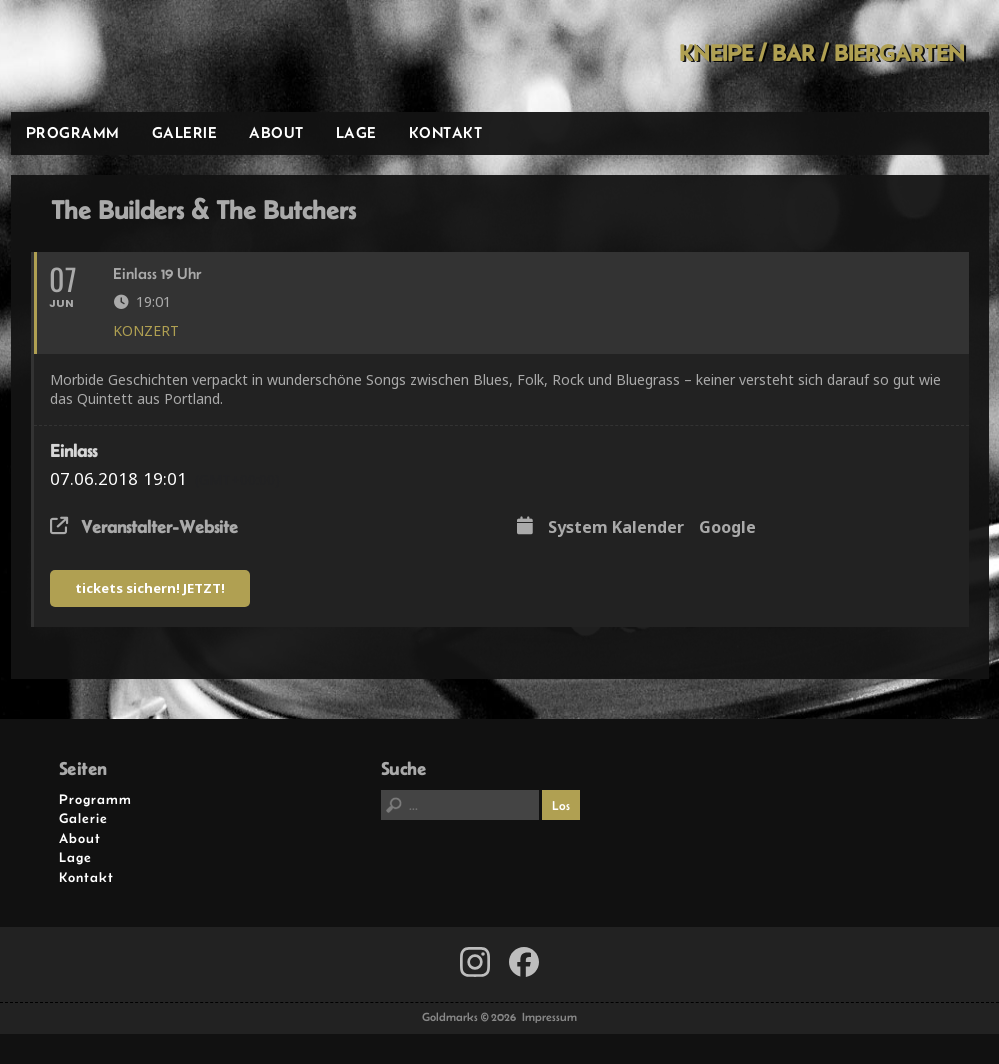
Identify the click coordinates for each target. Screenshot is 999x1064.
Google (727, 528)
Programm (73, 132)
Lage (356, 132)
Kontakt (446, 132)
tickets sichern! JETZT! (150, 588)
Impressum (549, 1017)
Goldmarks (153, 56)
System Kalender (616, 528)
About (276, 132)
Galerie (185, 132)
